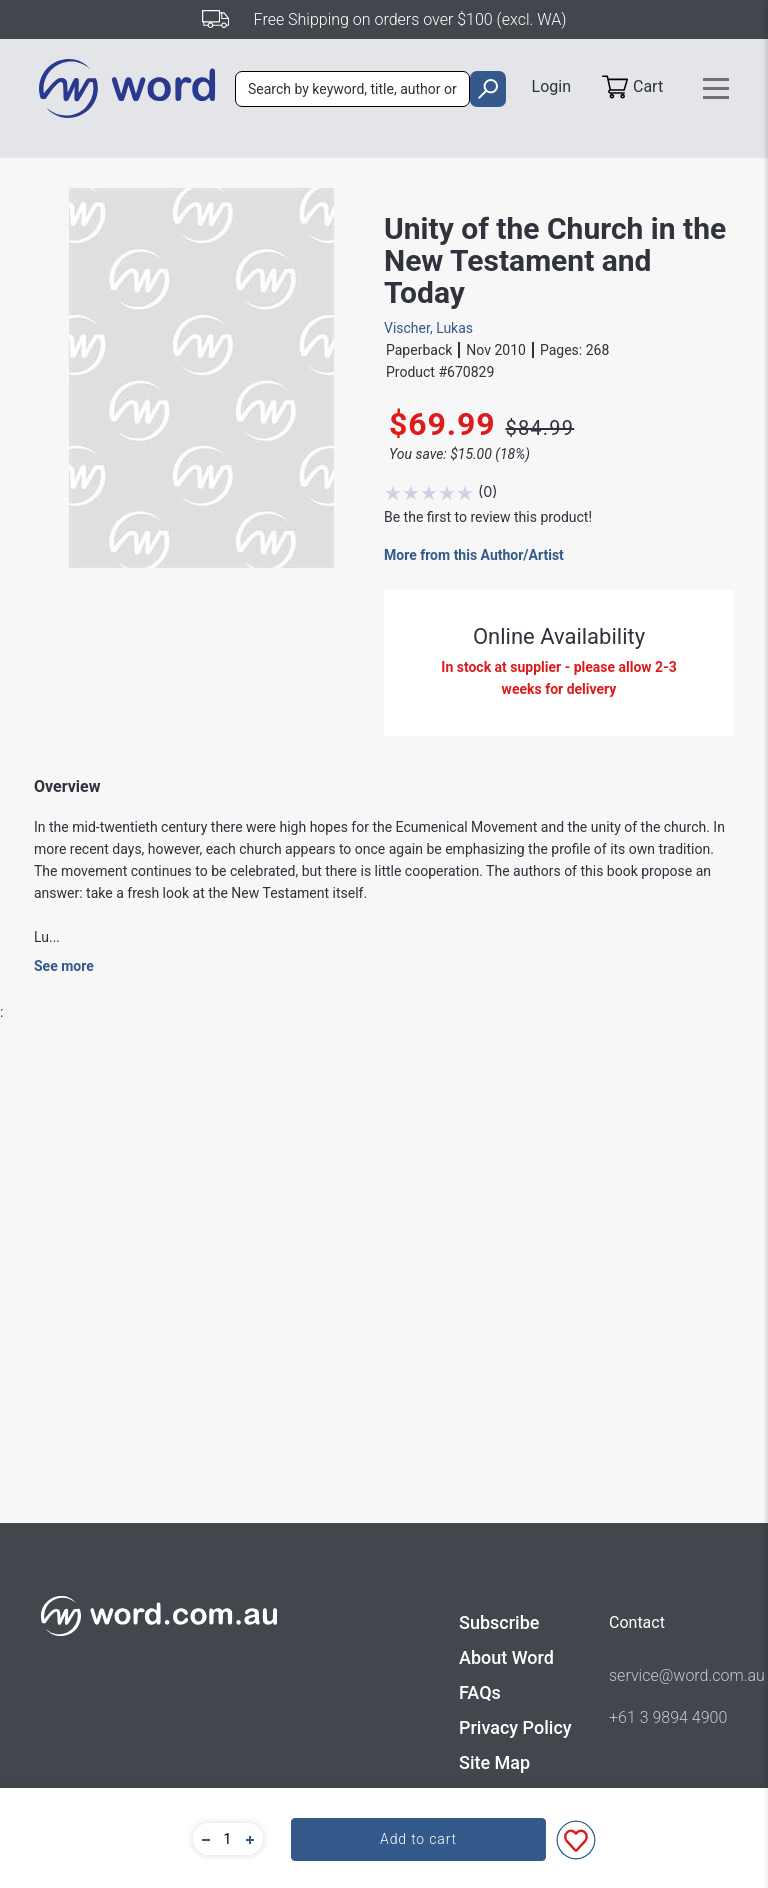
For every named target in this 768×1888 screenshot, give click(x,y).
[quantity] (228, 1839)
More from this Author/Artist (474, 555)
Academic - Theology (351, 1580)
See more (64, 966)
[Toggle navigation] (716, 88)
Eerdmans (317, 1504)
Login (551, 86)
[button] (203, 1839)
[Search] (352, 89)
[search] (487, 89)
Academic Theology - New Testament (401, 1542)
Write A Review (640, 1147)
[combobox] (352, 89)
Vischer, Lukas (428, 328)
